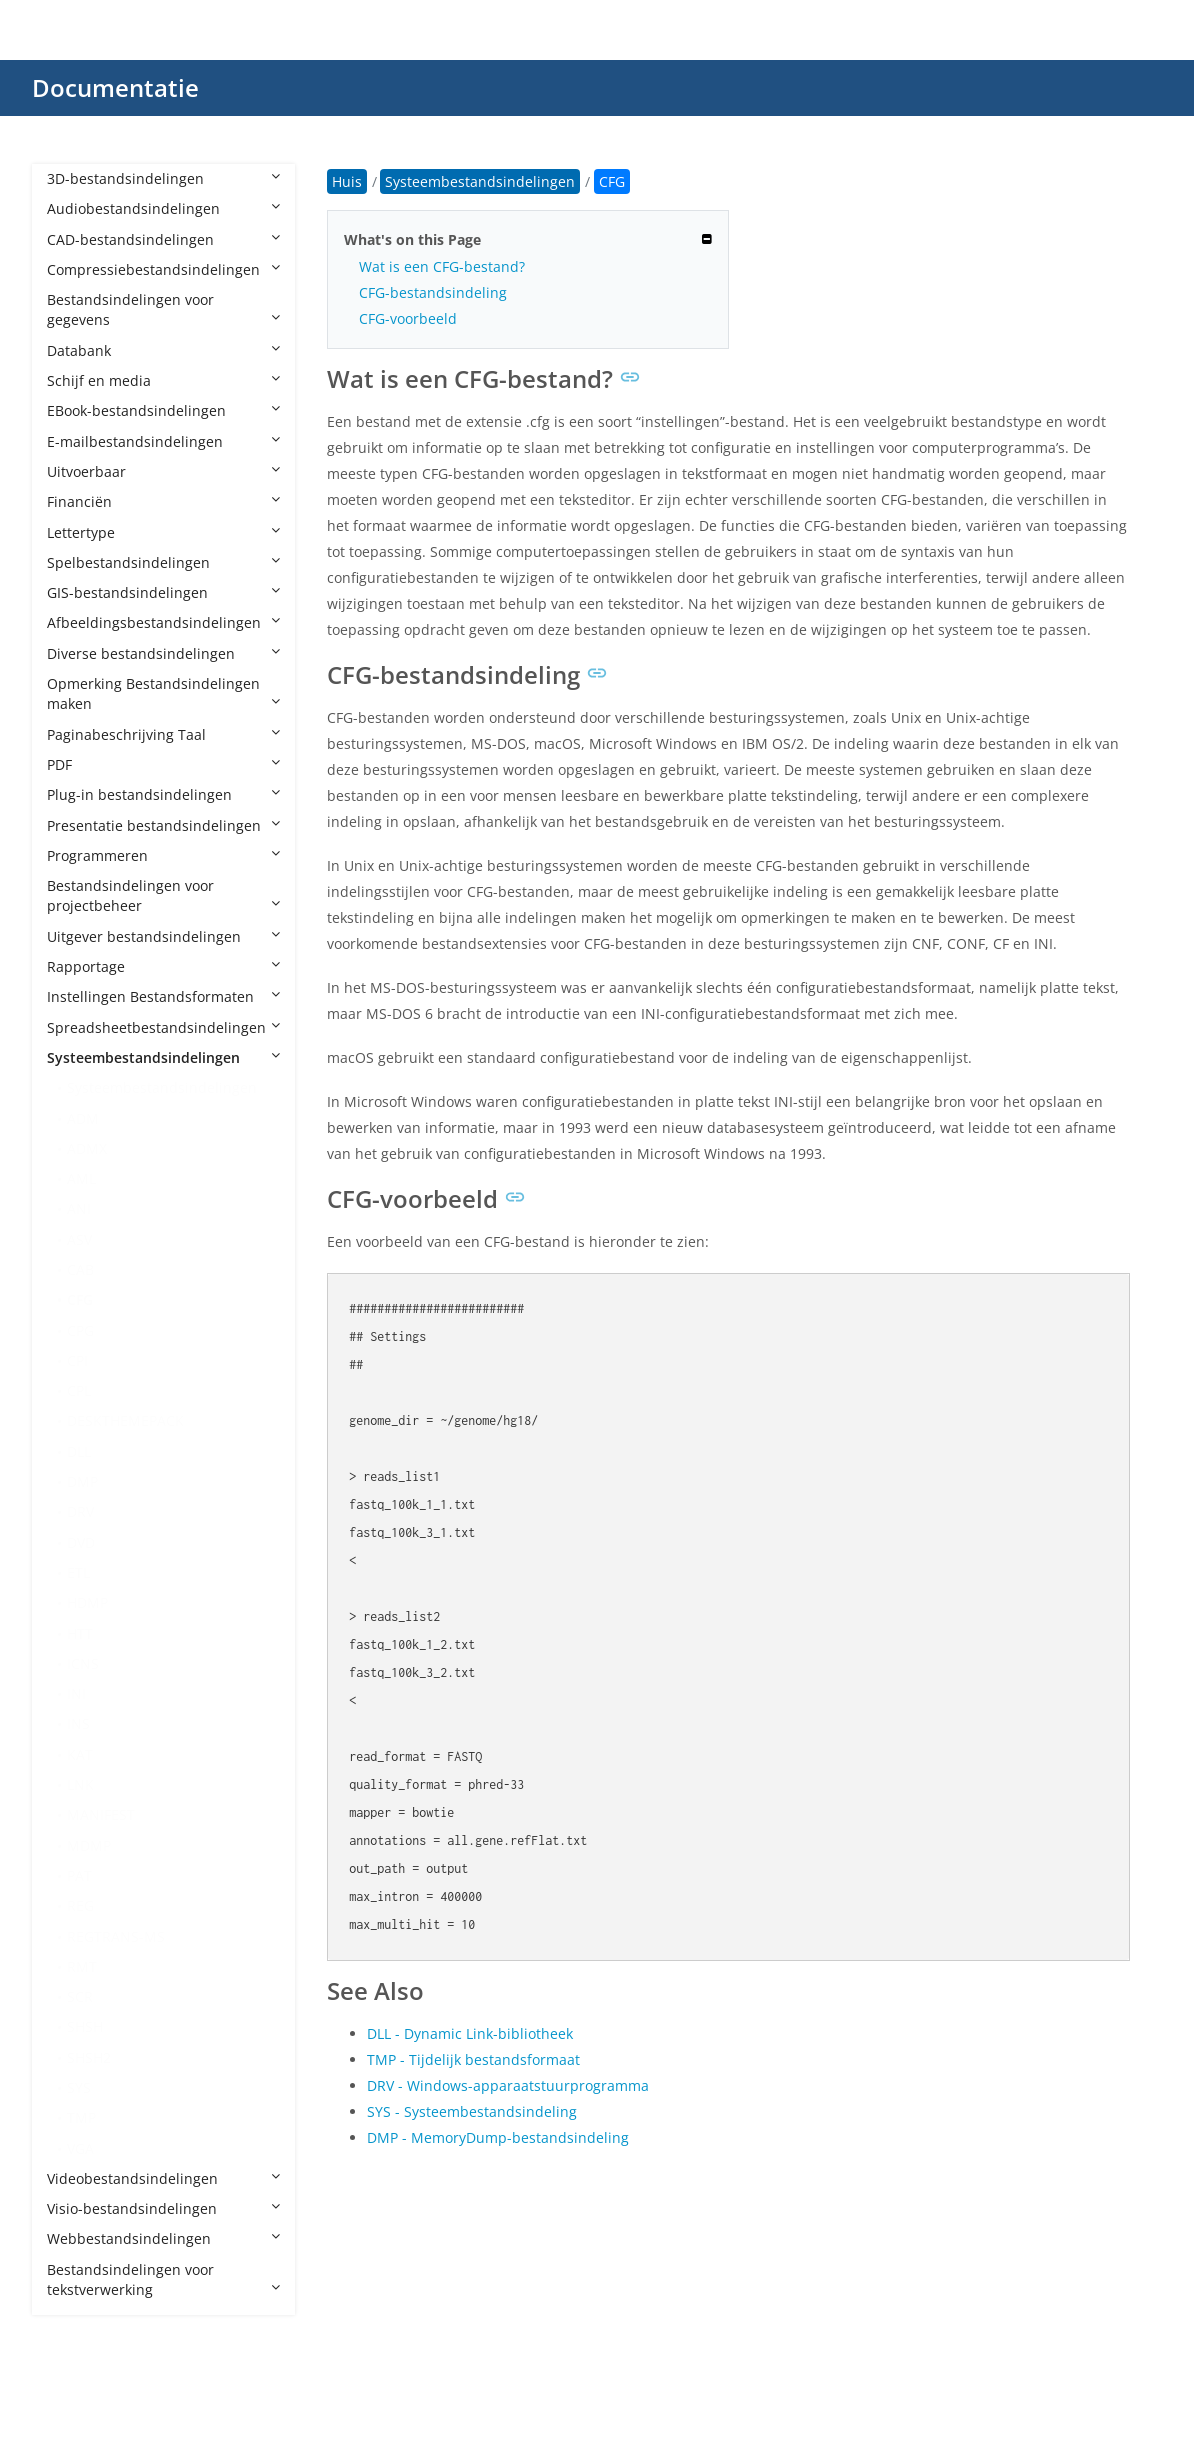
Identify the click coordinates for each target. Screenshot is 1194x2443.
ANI (79, 1208)
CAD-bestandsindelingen (163, 239)
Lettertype (163, 532)
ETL (78, 1572)
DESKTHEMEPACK (125, 1420)
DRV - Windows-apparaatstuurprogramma (508, 2085)
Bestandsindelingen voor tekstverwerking (163, 2279)
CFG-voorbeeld (408, 318)
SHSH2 (89, 2057)
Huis (347, 181)
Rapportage (163, 966)
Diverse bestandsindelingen (163, 653)
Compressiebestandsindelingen (163, 269)
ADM (83, 1118)
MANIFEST (101, 1814)
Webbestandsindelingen (163, 2238)
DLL (79, 1451)
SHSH (85, 2026)
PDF (163, 764)
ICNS (83, 1663)
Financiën (163, 501)
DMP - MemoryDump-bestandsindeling (498, 2137)
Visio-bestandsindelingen (163, 2208)
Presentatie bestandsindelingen (163, 825)
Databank (163, 350)
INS (78, 1723)
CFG (80, 1299)
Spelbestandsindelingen (163, 562)
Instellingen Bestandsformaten (163, 996)
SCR (80, 1996)
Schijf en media (163, 380)
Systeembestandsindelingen (163, 1057)
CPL (79, 1390)
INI (76, 1693)
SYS (79, 2087)
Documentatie (115, 87)
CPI (77, 1360)
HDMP (87, 1602)
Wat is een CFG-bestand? (442, 266)
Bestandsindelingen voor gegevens (163, 309)
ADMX (87, 1148)
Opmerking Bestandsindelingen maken (163, 693)
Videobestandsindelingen (163, 2178)
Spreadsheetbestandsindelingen (163, 1027)
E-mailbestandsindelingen (163, 441)
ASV (79, 1239)
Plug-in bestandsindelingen (163, 794)
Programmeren (163, 855)
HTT (80, 1633)
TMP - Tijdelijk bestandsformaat (473, 2059)
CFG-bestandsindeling (433, 292)
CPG (80, 1330)
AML (81, 1178)
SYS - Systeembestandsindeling (472, 2111)
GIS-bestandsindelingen (163, 592)
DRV (80, 1511)
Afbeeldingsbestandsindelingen (163, 622)
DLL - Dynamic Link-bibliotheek (470, 2033)
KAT (80, 1754)
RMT (82, 1966)
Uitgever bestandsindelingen (163, 936)
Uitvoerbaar (163, 471)
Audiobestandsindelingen (163, 208)
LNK (80, 1784)
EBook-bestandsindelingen (163, 410)
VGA (80, 2148)
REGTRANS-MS (116, 1936)
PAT (79, 1875)
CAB (80, 1269)
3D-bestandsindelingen (163, 178)
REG (80, 1905)
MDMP (89, 1845)
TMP (81, 2117)
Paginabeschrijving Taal (163, 734)
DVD (81, 1542)
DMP (82, 1481)
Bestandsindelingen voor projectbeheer (163, 895)
